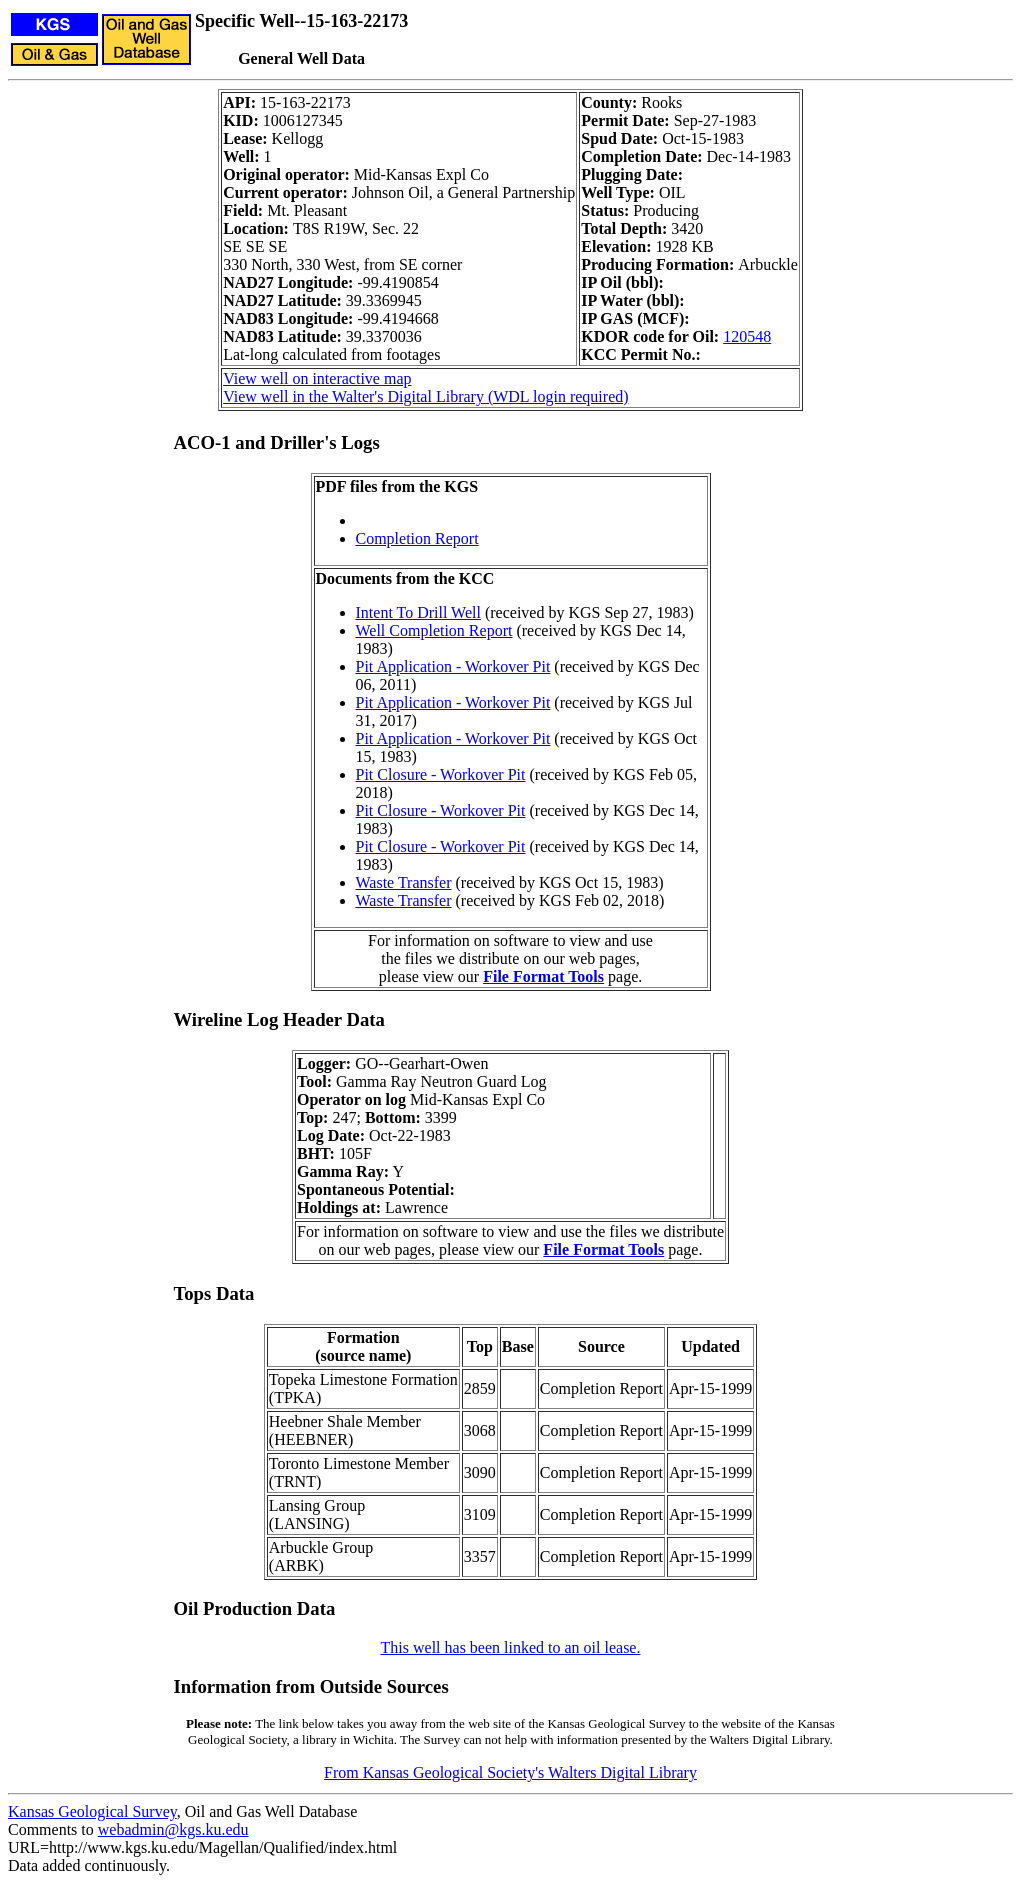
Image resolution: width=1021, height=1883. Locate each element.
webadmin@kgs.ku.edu (173, 1829)
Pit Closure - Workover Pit (441, 774)
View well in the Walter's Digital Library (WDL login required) (425, 396)
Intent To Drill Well (418, 612)
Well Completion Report (434, 630)
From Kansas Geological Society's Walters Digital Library (510, 1772)
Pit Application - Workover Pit (453, 666)
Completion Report (417, 538)
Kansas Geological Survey (92, 1811)
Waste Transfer (404, 882)
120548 (747, 336)
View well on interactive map (317, 378)
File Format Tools (543, 976)
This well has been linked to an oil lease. (511, 1647)
